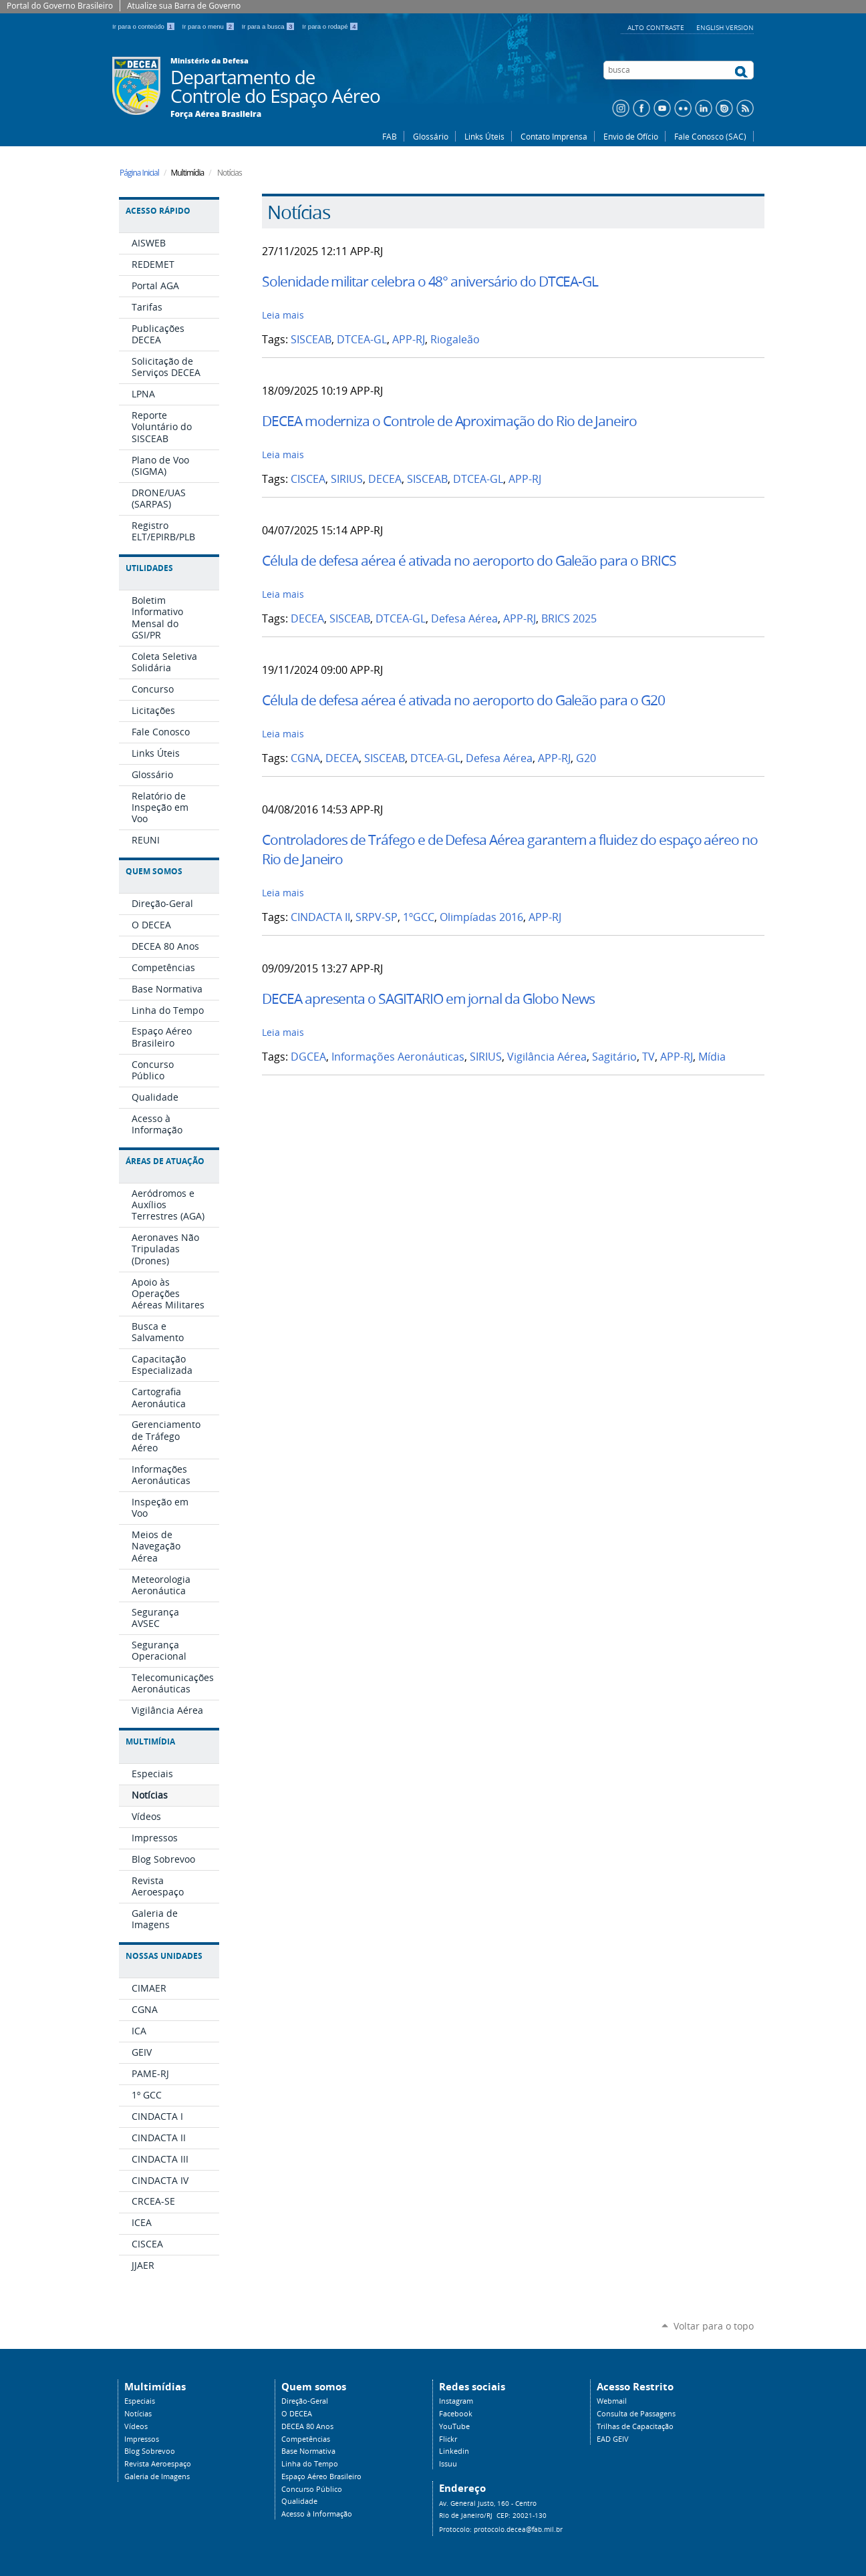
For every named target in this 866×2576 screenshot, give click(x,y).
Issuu (448, 2463)
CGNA (305, 758)
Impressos (141, 2439)
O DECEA (296, 2413)
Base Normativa (308, 2451)
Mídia (712, 1057)
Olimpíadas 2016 (481, 917)
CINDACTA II (320, 917)
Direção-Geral (304, 2401)
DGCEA (308, 1057)
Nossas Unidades (164, 1956)
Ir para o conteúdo (144, 26)
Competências (305, 2439)
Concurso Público (311, 2489)
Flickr (448, 2439)
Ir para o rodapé (330, 26)
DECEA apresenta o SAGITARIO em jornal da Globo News (428, 998)
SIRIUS (347, 479)
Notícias (138, 2413)
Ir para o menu (209, 26)
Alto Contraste (656, 27)
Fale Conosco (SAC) (710, 136)
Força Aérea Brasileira (215, 114)
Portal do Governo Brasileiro (60, 5)
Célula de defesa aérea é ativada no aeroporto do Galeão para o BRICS (469, 560)
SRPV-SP (376, 917)
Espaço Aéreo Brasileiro (321, 2476)
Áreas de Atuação (165, 1161)
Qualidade (299, 2501)
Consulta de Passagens (636, 2413)
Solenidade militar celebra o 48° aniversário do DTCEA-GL (430, 281)
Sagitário (614, 1057)
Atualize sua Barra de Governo (184, 5)
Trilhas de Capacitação (635, 2426)
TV (648, 1057)
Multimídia (150, 1741)
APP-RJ (408, 340)
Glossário (430, 136)
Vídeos (136, 2426)
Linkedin (454, 2451)
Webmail (612, 2401)
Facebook (455, 2413)
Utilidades (149, 568)
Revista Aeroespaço (157, 2463)
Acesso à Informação (316, 2514)
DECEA (385, 479)
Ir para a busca (269, 26)
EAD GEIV (613, 2439)
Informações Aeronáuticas (397, 1057)
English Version (725, 27)
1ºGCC (418, 917)
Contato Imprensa (554, 136)
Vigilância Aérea (547, 1057)
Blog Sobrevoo (149, 2451)
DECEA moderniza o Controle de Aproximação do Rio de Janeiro (449, 420)
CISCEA (308, 479)
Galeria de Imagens (157, 2476)
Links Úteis (484, 136)
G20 (586, 758)
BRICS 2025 (569, 619)
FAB (389, 136)
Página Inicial (139, 172)
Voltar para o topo (714, 2326)
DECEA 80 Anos (307, 2426)
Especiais (139, 2401)
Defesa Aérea (464, 619)
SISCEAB (311, 340)
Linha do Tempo (309, 2463)
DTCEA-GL (362, 340)
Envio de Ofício (630, 136)
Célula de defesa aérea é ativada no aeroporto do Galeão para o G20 (463, 700)
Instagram (456, 2401)
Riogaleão (455, 340)
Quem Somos (154, 871)
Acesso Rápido (158, 210)
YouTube (454, 2426)
